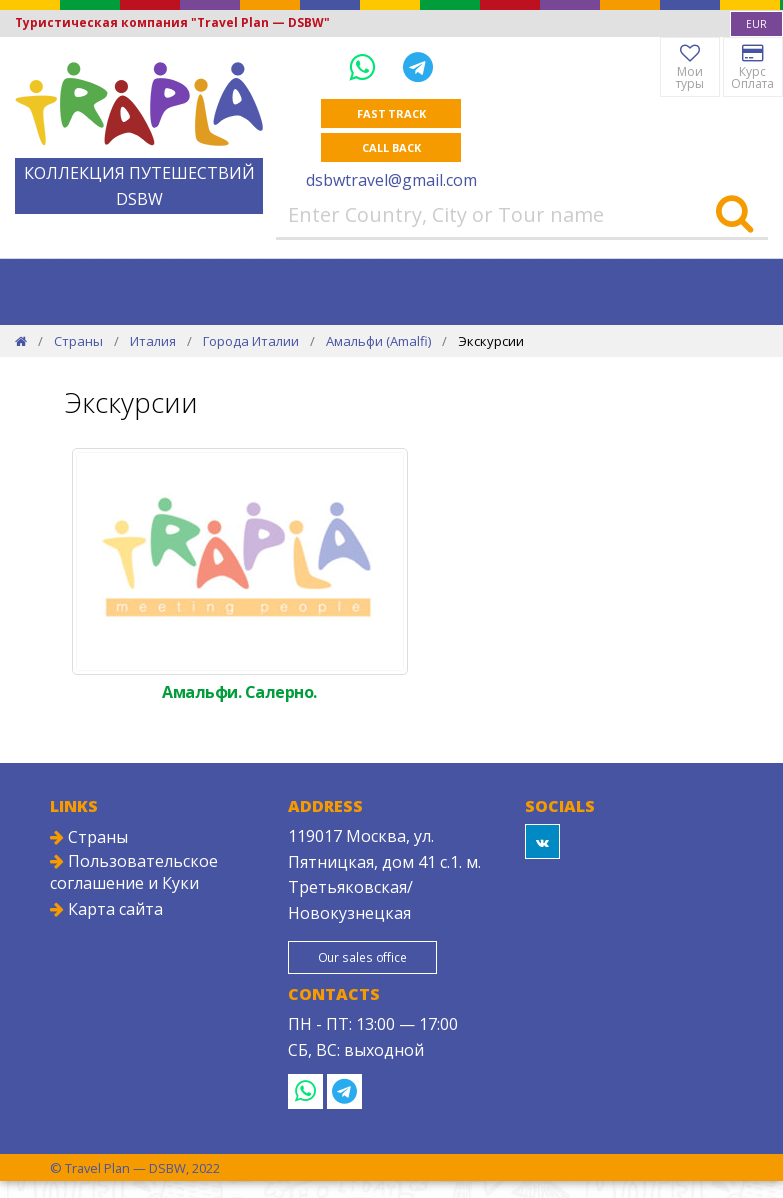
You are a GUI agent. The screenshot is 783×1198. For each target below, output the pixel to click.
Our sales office (361, 957)
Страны (78, 341)
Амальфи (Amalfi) (378, 341)
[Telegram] (418, 66)
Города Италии (251, 341)
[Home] (21, 341)
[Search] (734, 215)
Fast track (391, 113)
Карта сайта (106, 909)
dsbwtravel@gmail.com (391, 180)
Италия (153, 341)
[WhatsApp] (366, 66)
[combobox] (756, 24)
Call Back (391, 147)
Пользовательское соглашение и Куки (134, 872)
